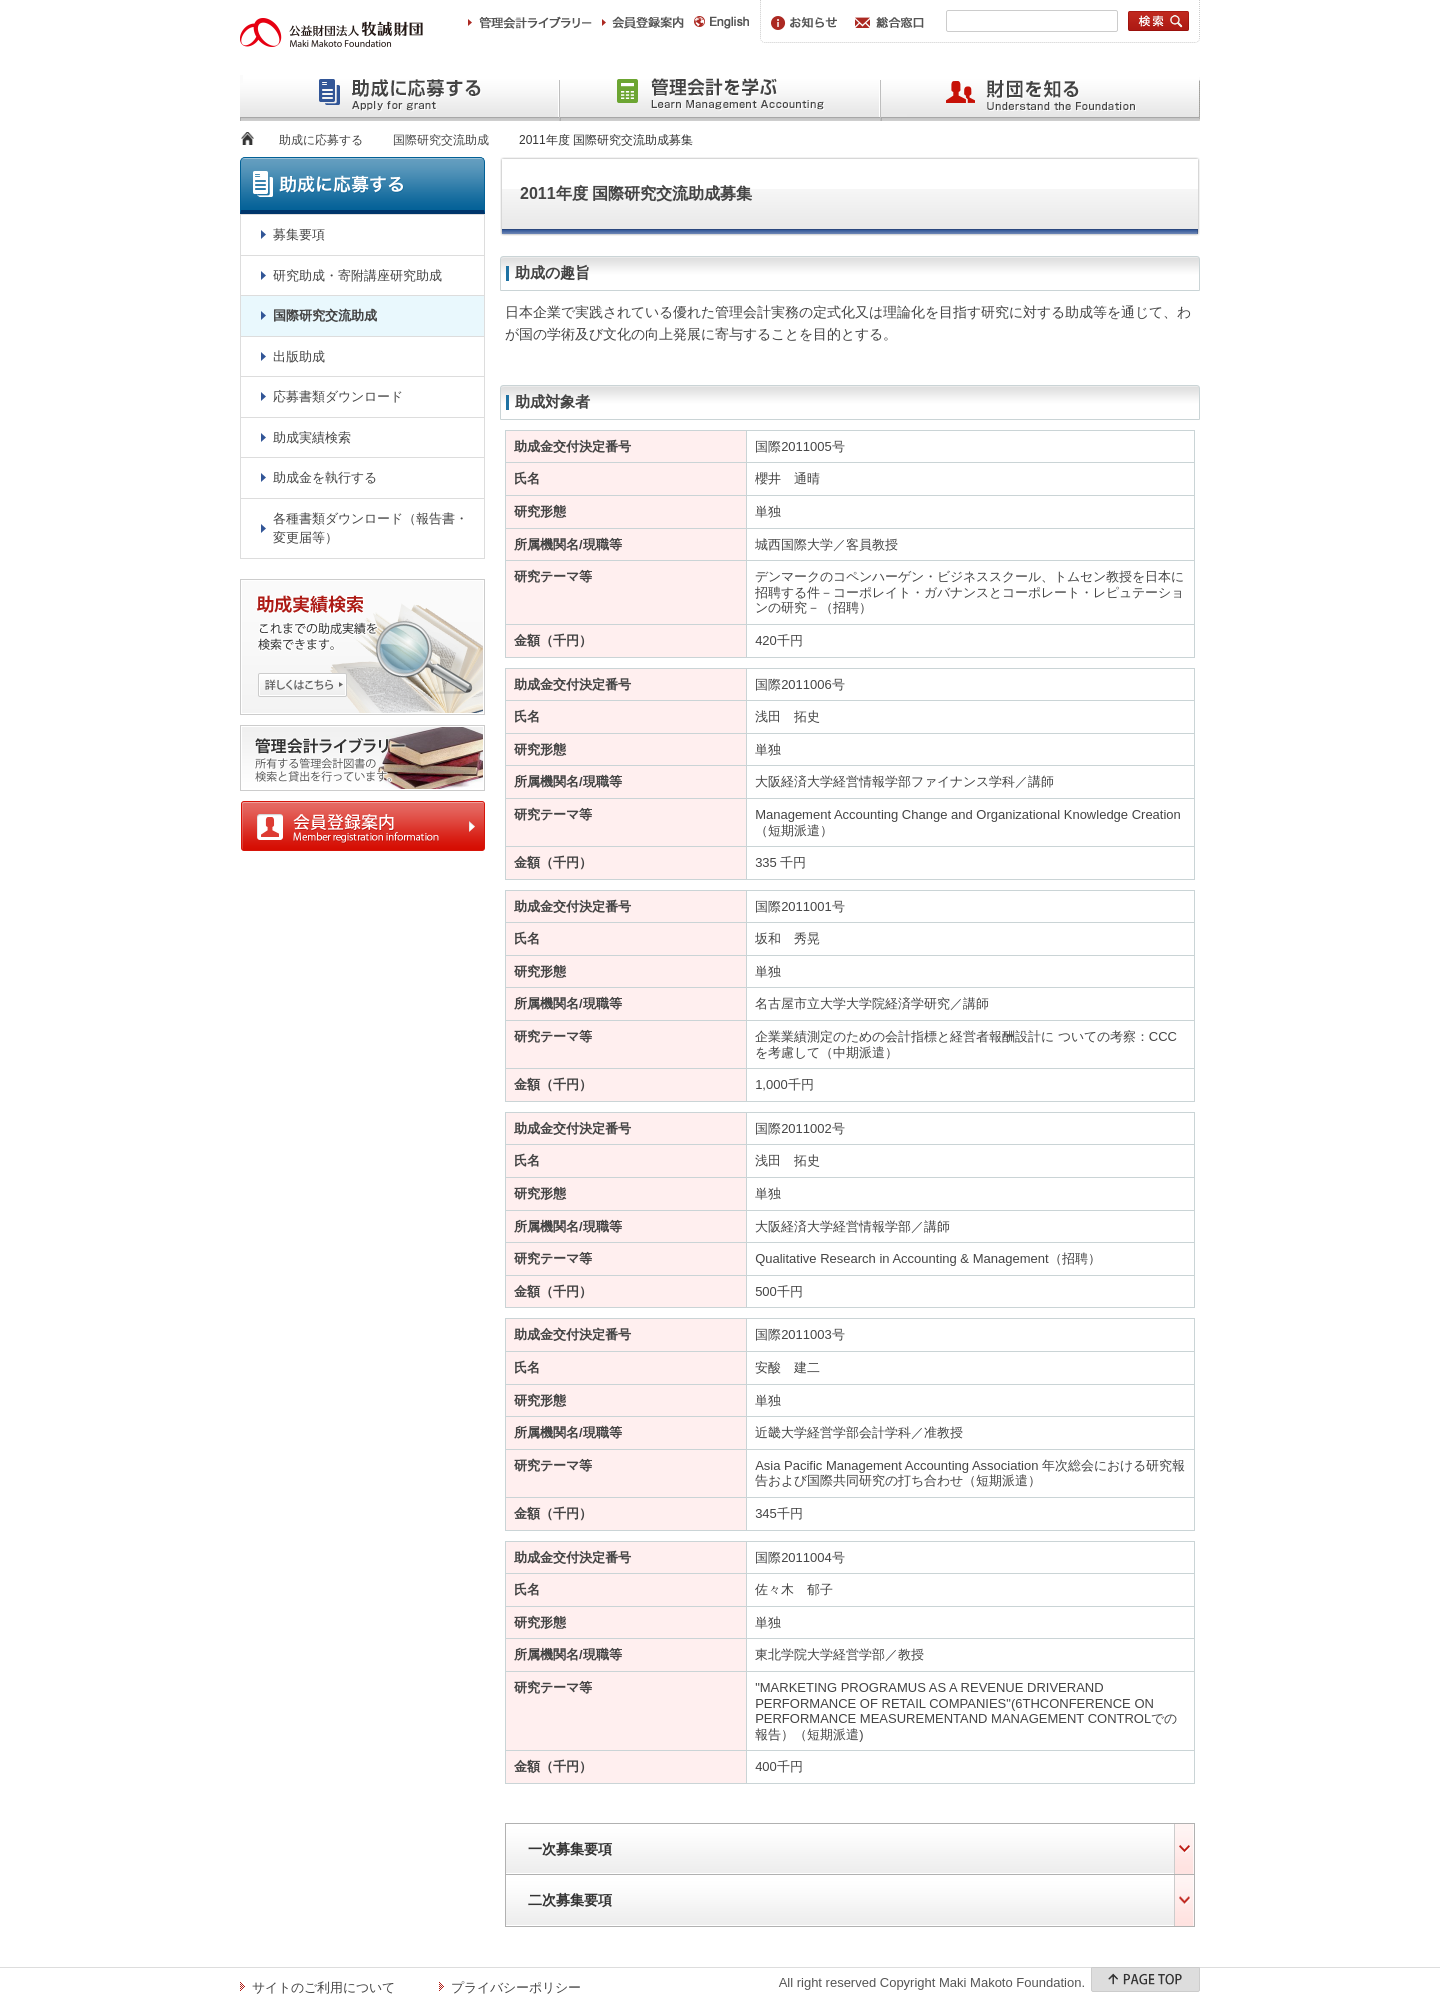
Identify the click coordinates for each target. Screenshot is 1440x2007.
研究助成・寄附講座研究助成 (357, 275)
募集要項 (299, 234)
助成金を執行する (325, 477)
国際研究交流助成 (441, 140)
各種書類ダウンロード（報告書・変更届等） (370, 528)
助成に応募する (321, 140)
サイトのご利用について (323, 1987)
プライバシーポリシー (516, 1987)
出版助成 (299, 356)
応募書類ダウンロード (338, 396)
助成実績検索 (312, 437)
